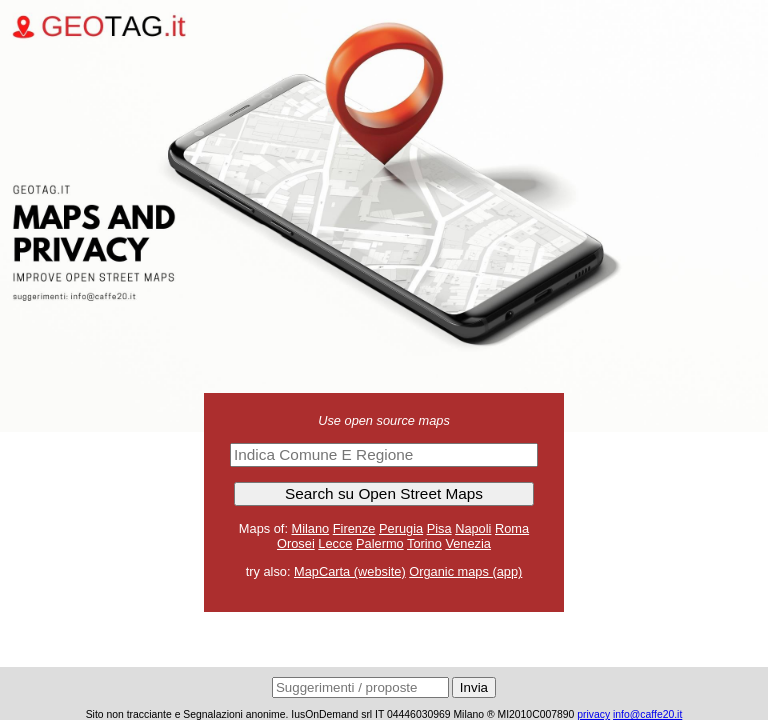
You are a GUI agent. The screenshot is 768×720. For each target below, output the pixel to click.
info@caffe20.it (647, 714)
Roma (512, 528)
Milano (311, 528)
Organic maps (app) (465, 571)
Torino (424, 543)
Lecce (335, 543)
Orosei (296, 543)
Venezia (468, 543)
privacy (593, 714)
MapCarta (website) (350, 571)
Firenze (354, 528)
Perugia (401, 528)
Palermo (380, 543)
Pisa (439, 528)
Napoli (473, 528)
